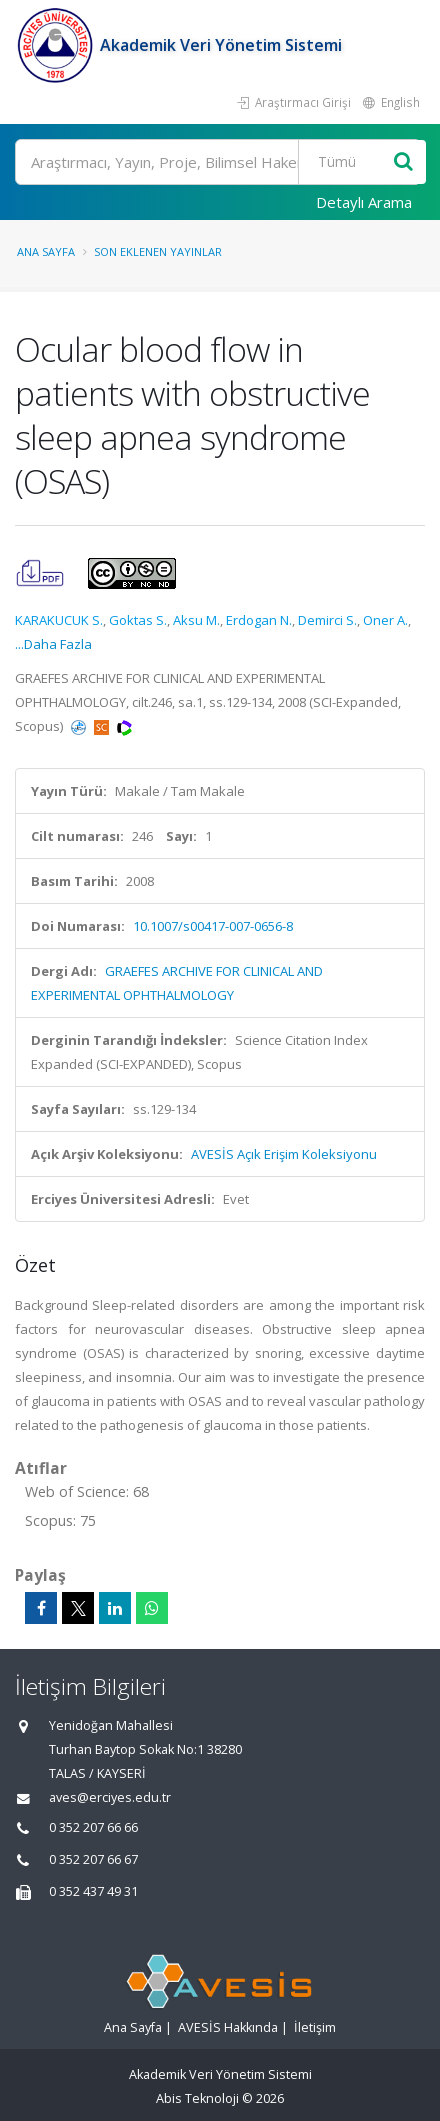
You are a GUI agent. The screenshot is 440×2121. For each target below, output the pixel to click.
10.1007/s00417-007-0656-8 (213, 926)
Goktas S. (138, 620)
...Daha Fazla (53, 644)
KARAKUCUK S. (59, 620)
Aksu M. (196, 620)
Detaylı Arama (364, 202)
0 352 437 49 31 (93, 1891)
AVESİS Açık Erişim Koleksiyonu (284, 1154)
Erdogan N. (259, 620)
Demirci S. (327, 620)
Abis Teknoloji (197, 2098)
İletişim (315, 2027)
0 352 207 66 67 (93, 1859)
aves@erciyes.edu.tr (110, 1797)
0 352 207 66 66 (93, 1827)
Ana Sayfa (46, 251)
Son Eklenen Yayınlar (158, 251)
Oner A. (385, 620)
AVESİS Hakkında (228, 2027)
